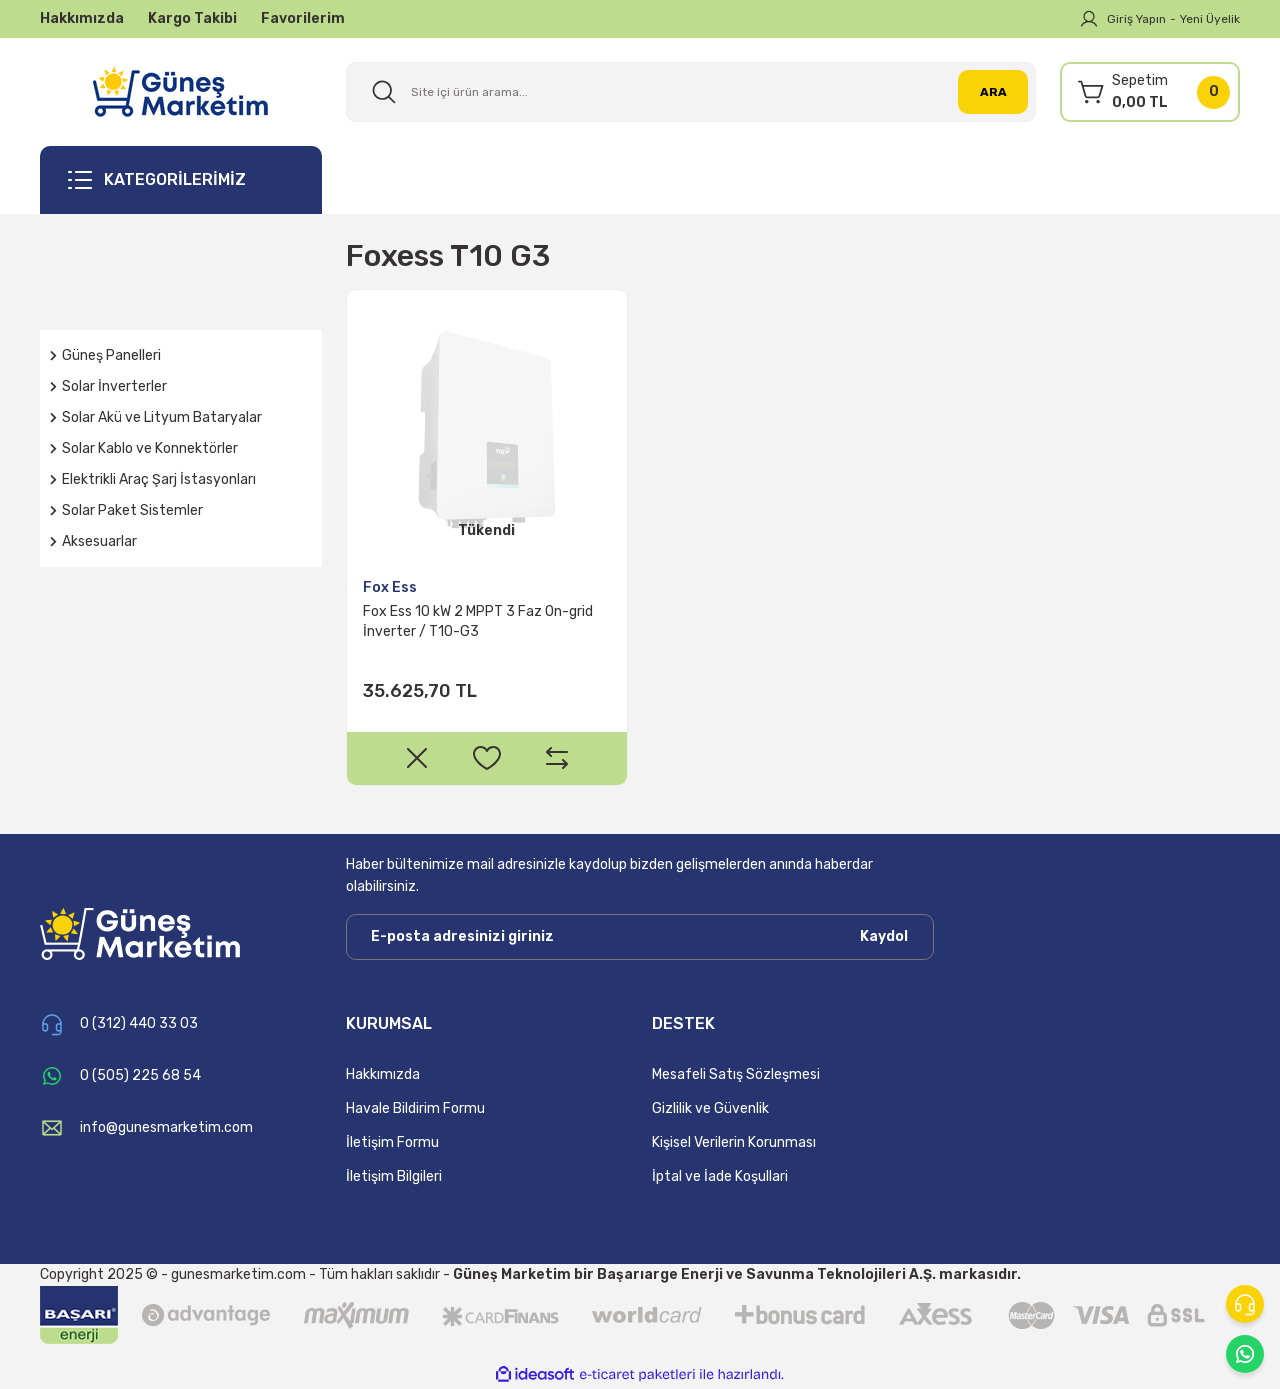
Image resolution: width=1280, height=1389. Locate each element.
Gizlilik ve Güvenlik (710, 1108)
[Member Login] (1089, 19)
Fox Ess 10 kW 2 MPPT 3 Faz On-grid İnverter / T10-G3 (478, 621)
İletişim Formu (392, 1142)
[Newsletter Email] (640, 937)
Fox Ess (390, 587)
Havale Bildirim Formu (415, 1108)
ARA (993, 92)
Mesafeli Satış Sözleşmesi (736, 1074)
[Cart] (1150, 92)
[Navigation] (181, 180)
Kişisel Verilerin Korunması (734, 1142)
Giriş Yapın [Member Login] (1136, 19)
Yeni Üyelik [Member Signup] (1210, 19)
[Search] (691, 92)
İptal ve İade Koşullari (720, 1176)
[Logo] (180, 91)
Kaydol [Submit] (884, 936)
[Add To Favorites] (487, 758)
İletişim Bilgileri (394, 1176)
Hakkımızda (383, 1074)
